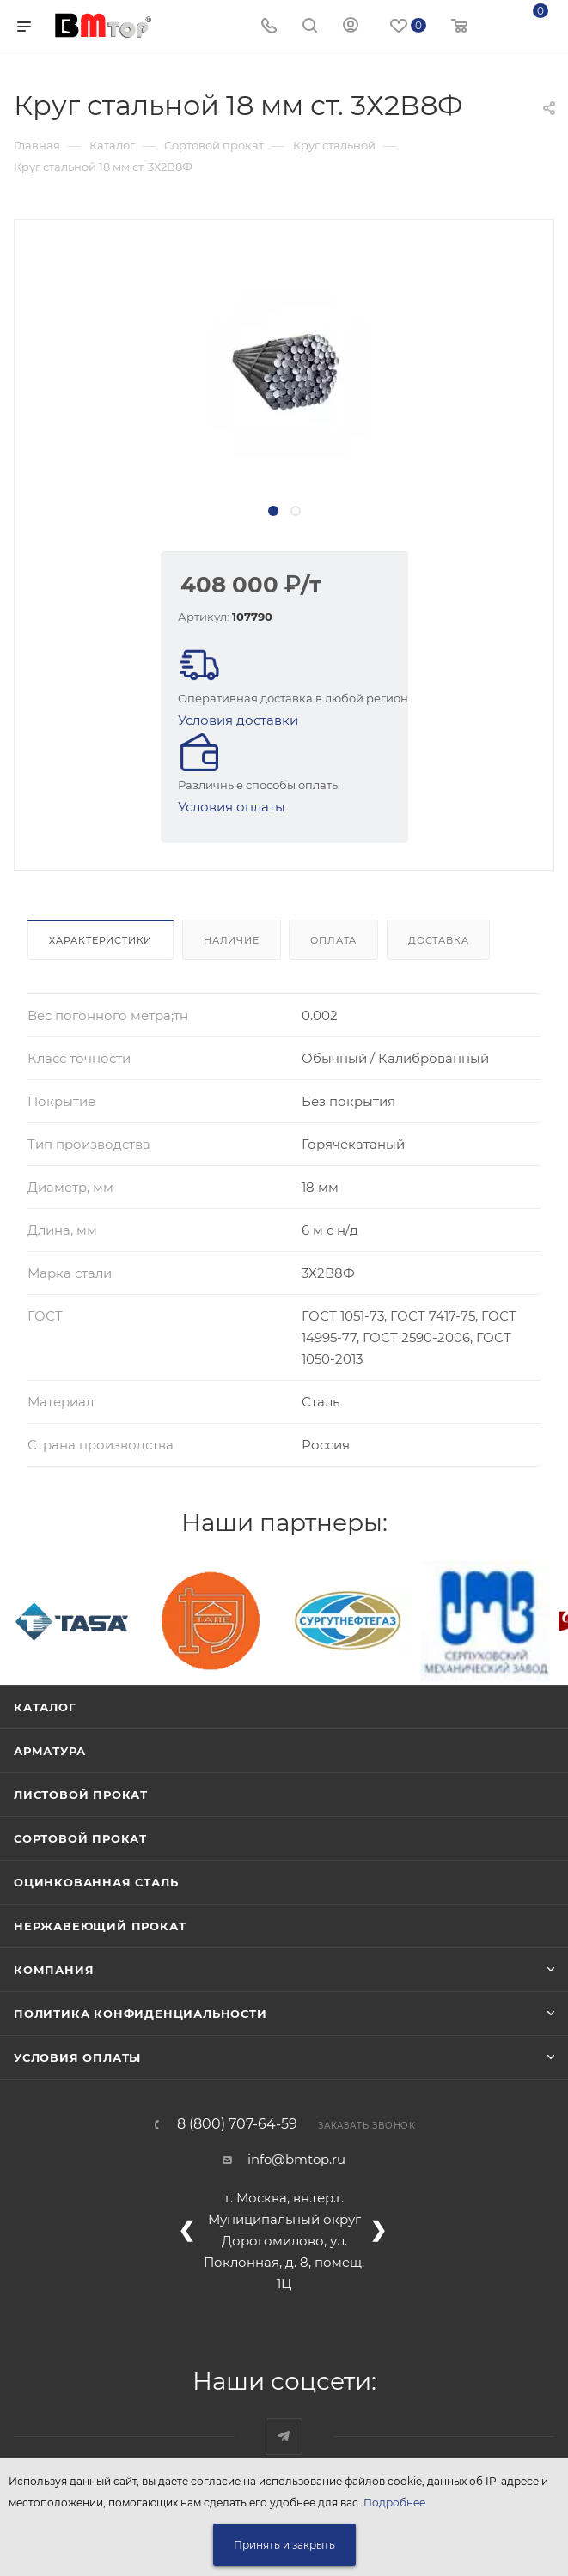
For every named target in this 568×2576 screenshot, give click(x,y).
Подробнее (394, 2502)
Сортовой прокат (80, 1838)
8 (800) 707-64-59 (237, 2124)
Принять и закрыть (284, 2544)
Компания (54, 1970)
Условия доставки (238, 720)
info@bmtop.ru (296, 2159)
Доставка (438, 940)
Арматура (49, 1751)
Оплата (333, 940)
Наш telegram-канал (284, 2436)
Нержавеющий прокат (100, 1926)
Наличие (232, 940)
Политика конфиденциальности (140, 2013)
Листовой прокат (81, 1794)
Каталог (45, 1707)
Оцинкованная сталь (96, 1882)
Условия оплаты (231, 807)
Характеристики (100, 940)
